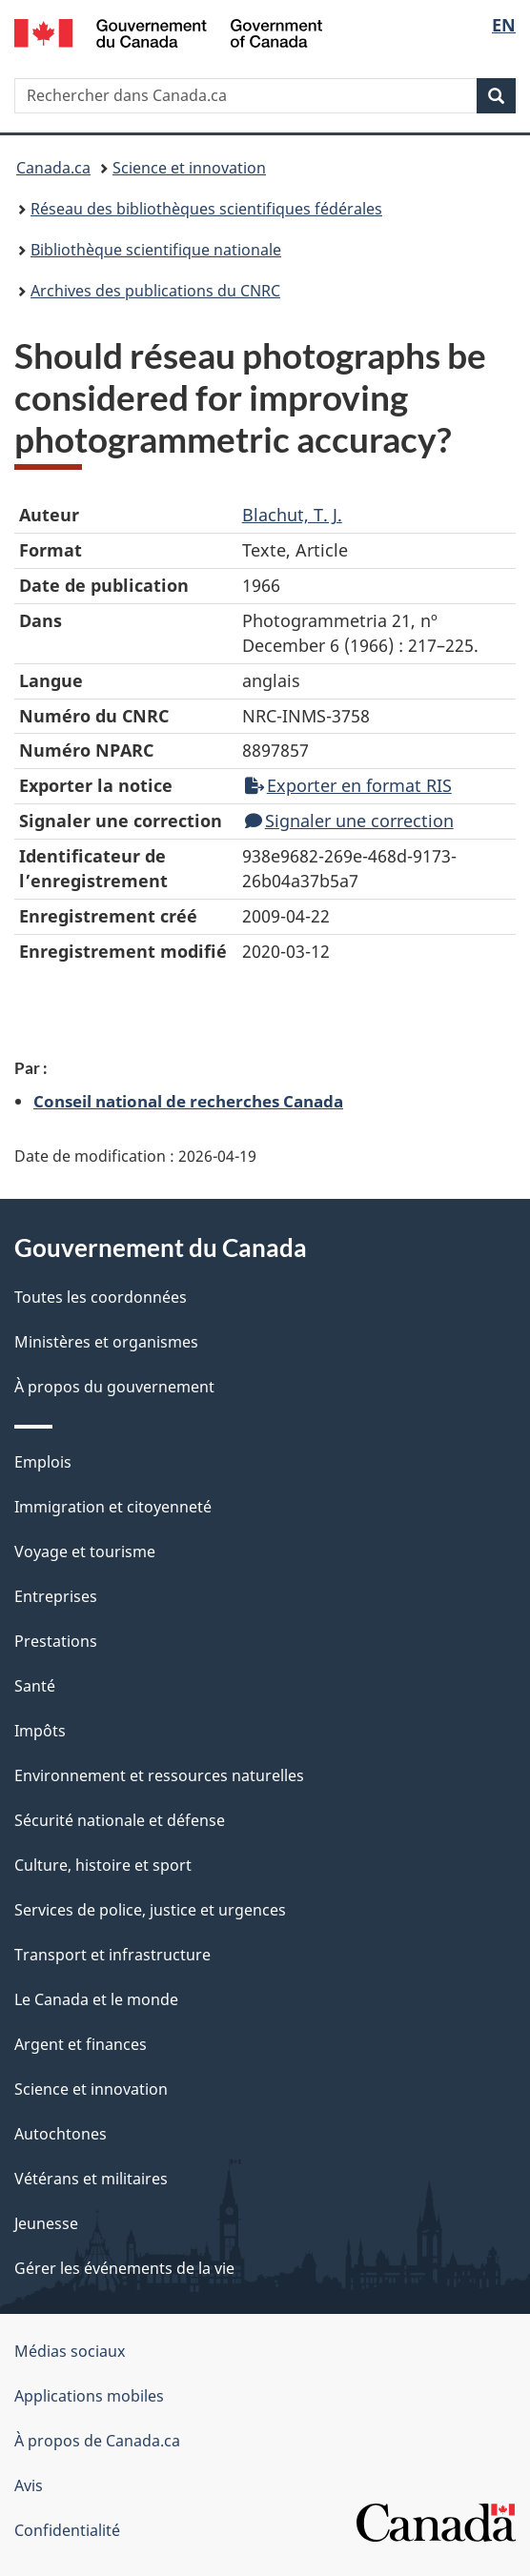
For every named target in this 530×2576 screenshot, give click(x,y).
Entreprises (55, 1596)
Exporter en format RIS (348, 785)
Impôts (40, 1730)
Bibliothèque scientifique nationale (156, 249)
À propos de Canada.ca (97, 2440)
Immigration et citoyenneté (113, 1506)
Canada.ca (53, 167)
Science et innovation (189, 167)
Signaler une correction (349, 820)
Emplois (42, 1461)
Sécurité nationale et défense (119, 1820)
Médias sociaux (69, 2351)
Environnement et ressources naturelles (159, 1775)
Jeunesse (46, 2223)
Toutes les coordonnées (100, 1297)
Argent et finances (80, 2044)
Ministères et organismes (106, 1341)
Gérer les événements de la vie (124, 2268)
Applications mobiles (89, 2395)
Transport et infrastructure (112, 1954)
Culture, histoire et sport (103, 1865)
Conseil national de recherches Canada (188, 1100)
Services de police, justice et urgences (150, 1909)
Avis (28, 2485)
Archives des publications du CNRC (155, 290)
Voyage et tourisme (84, 1551)
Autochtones (60, 2133)
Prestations (55, 1641)
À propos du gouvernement (114, 1386)
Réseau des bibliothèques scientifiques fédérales (206, 208)
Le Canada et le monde (96, 1999)
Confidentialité (67, 2530)
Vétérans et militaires (91, 2178)
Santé (34, 1685)
